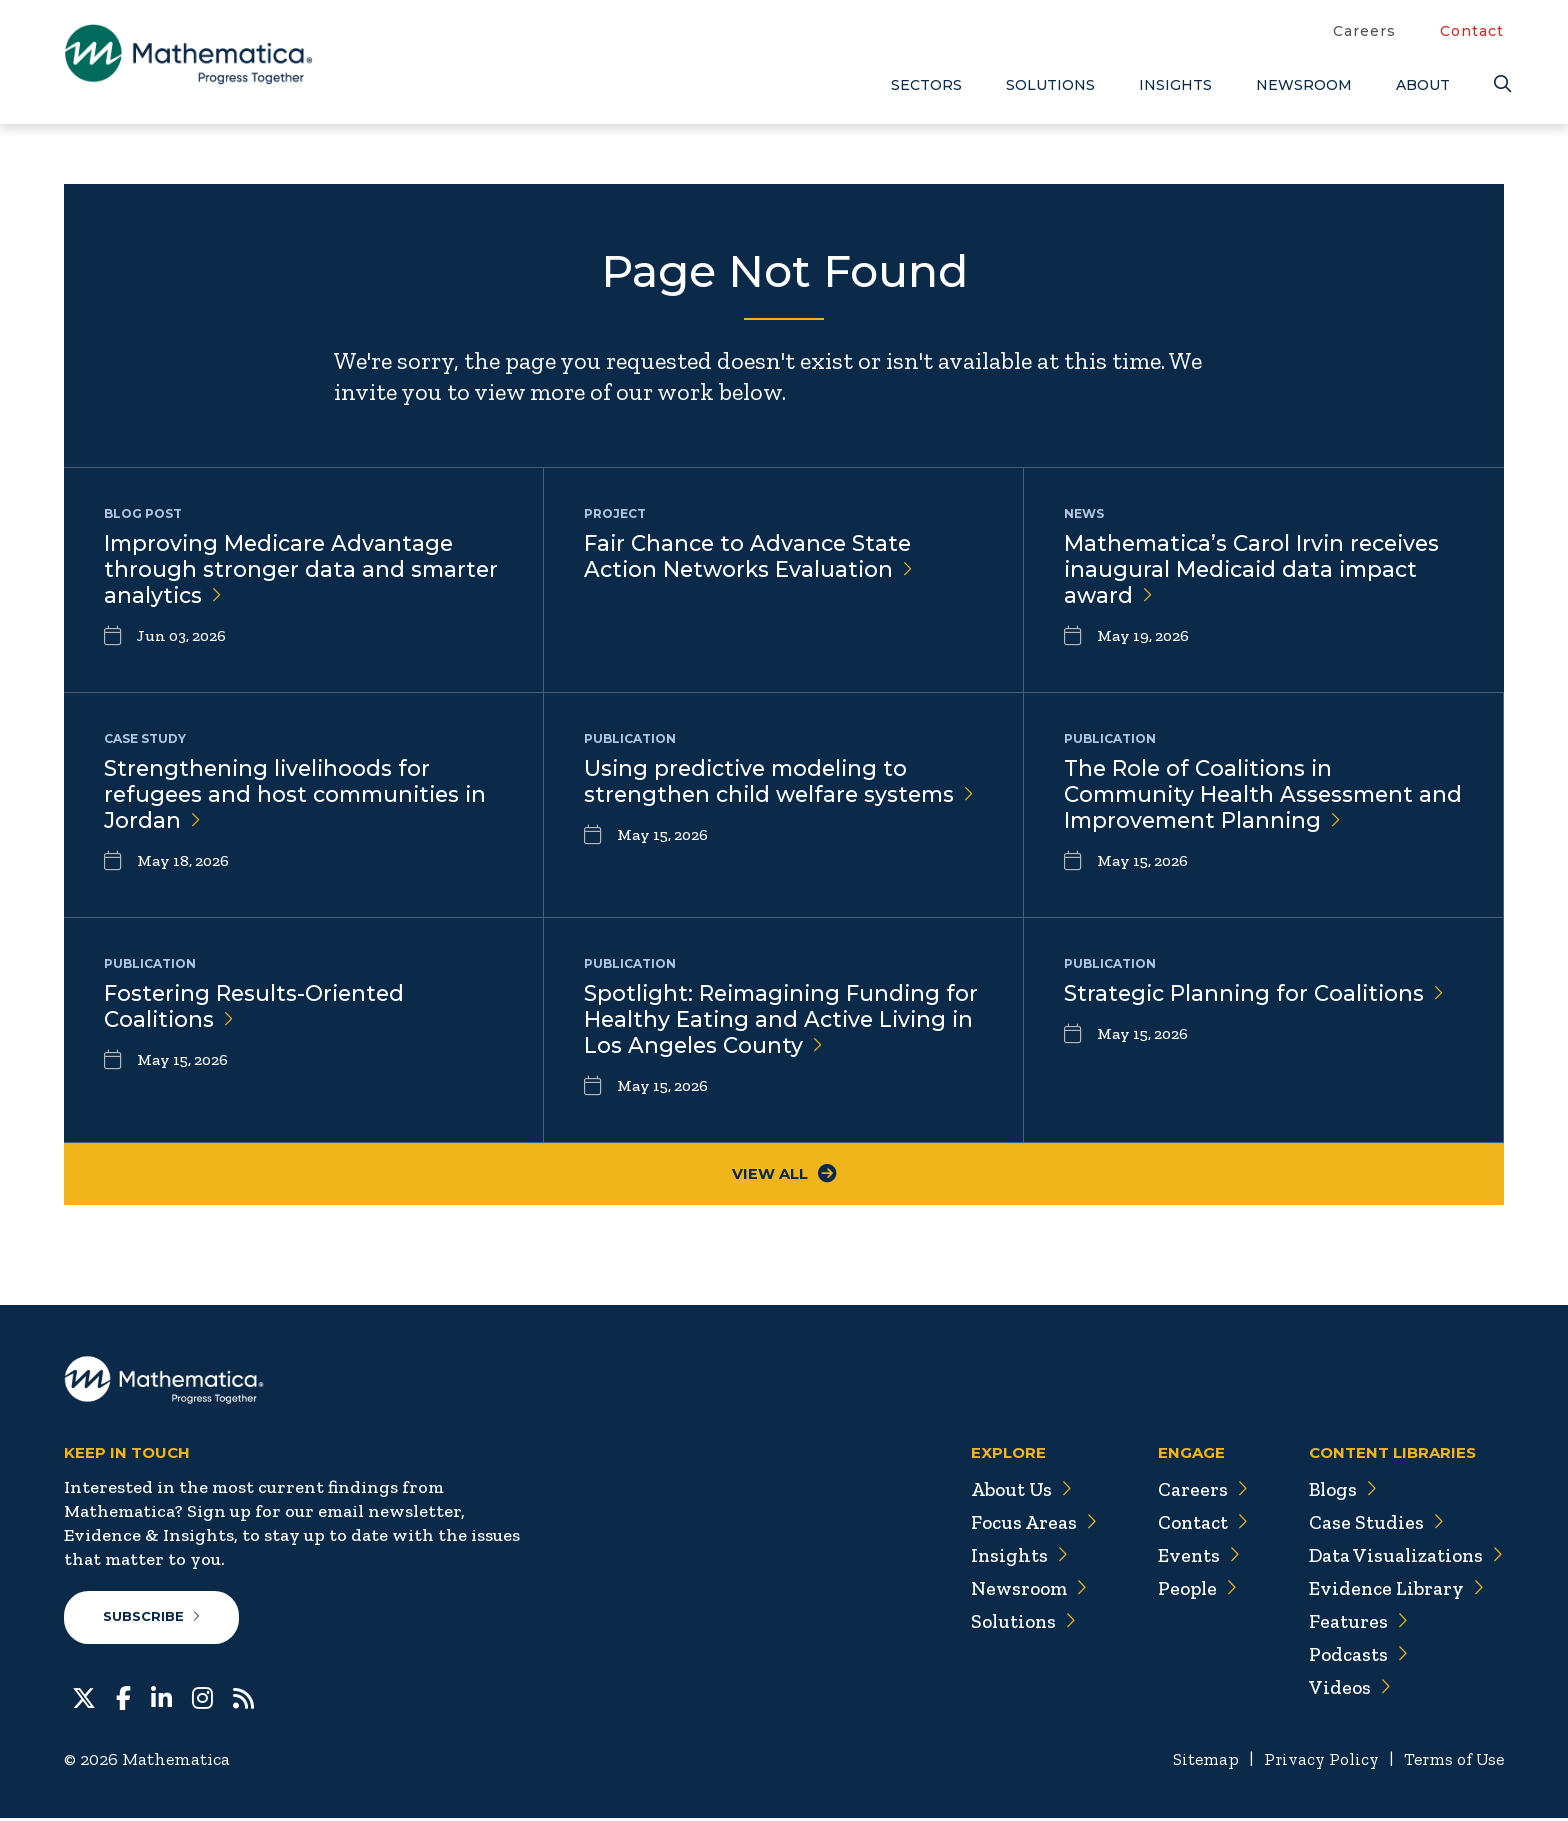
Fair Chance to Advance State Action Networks (751, 557)
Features (1353, 1624)
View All (784, 1175)
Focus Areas (1022, 1525)
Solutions (1050, 85)
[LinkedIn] (161, 1699)
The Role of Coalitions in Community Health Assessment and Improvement (1244, 795)
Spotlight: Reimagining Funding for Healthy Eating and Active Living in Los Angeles (766, 1020)
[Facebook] (123, 1699)
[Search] (1499, 84)
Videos (1345, 1690)
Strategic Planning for (1257, 993)
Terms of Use (1451, 1762)
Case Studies (1371, 1525)
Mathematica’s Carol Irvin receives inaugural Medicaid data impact (1257, 570)
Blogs (1339, 1492)
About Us (1010, 1492)
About (1423, 85)
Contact (1472, 31)
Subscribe (152, 1620)
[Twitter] (84, 1699)
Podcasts (1354, 1657)
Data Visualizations (1403, 1558)
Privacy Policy (1313, 1762)
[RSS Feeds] (243, 1699)
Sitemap (1194, 1762)
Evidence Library (1392, 1591)
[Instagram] (202, 1699)
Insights (1175, 85)
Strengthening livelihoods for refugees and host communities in (301, 795)
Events (1189, 1558)
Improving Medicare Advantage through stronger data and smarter (303, 570)
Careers (1364, 31)
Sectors (926, 85)
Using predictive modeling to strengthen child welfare (750, 795)
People (1188, 1591)
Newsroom (1304, 85)
